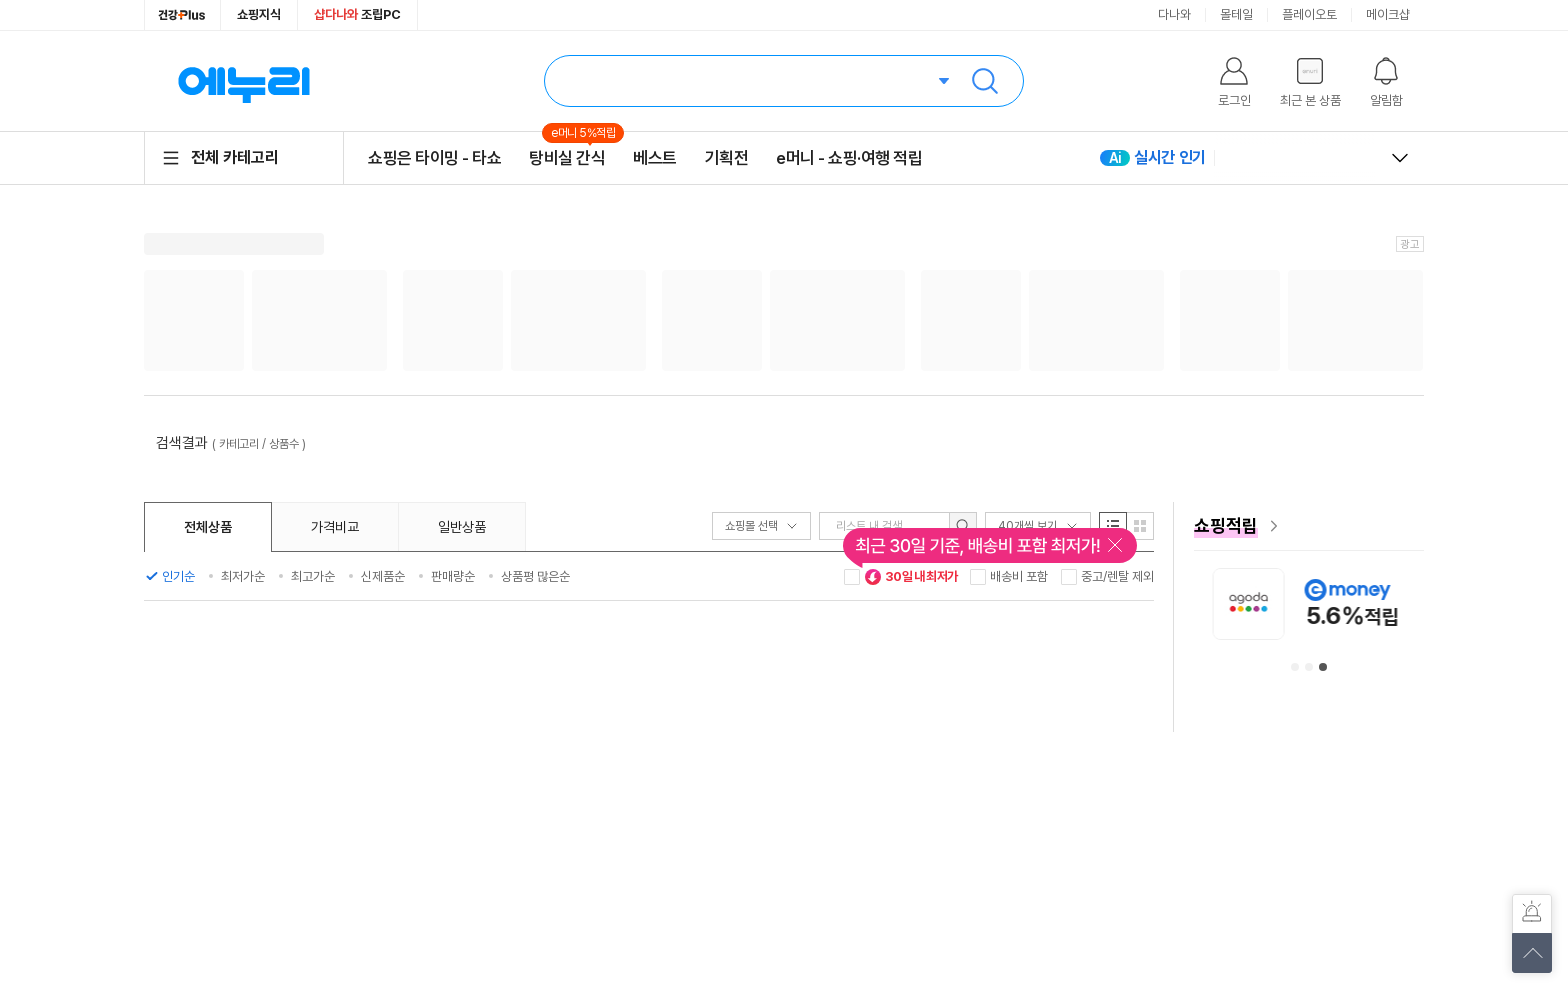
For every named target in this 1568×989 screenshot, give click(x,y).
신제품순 (383, 576)
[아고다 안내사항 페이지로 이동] (1416, 603)
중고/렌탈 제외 (1117, 576)
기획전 (727, 158)
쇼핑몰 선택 (761, 526)
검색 (985, 81)
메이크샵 (1388, 14)
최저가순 (243, 576)
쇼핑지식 (259, 14)
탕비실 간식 (567, 157)
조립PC (357, 14)
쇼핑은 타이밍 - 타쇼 (434, 158)
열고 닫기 (1400, 158)
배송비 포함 (1019, 576)
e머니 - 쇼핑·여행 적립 (849, 158)
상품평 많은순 (535, 576)
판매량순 (453, 576)
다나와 (1174, 14)
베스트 (655, 158)
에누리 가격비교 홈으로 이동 (244, 81)
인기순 (178, 576)
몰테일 (1236, 14)
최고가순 (313, 576)
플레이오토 (1309, 14)
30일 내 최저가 (911, 577)
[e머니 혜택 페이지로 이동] (1309, 526)
